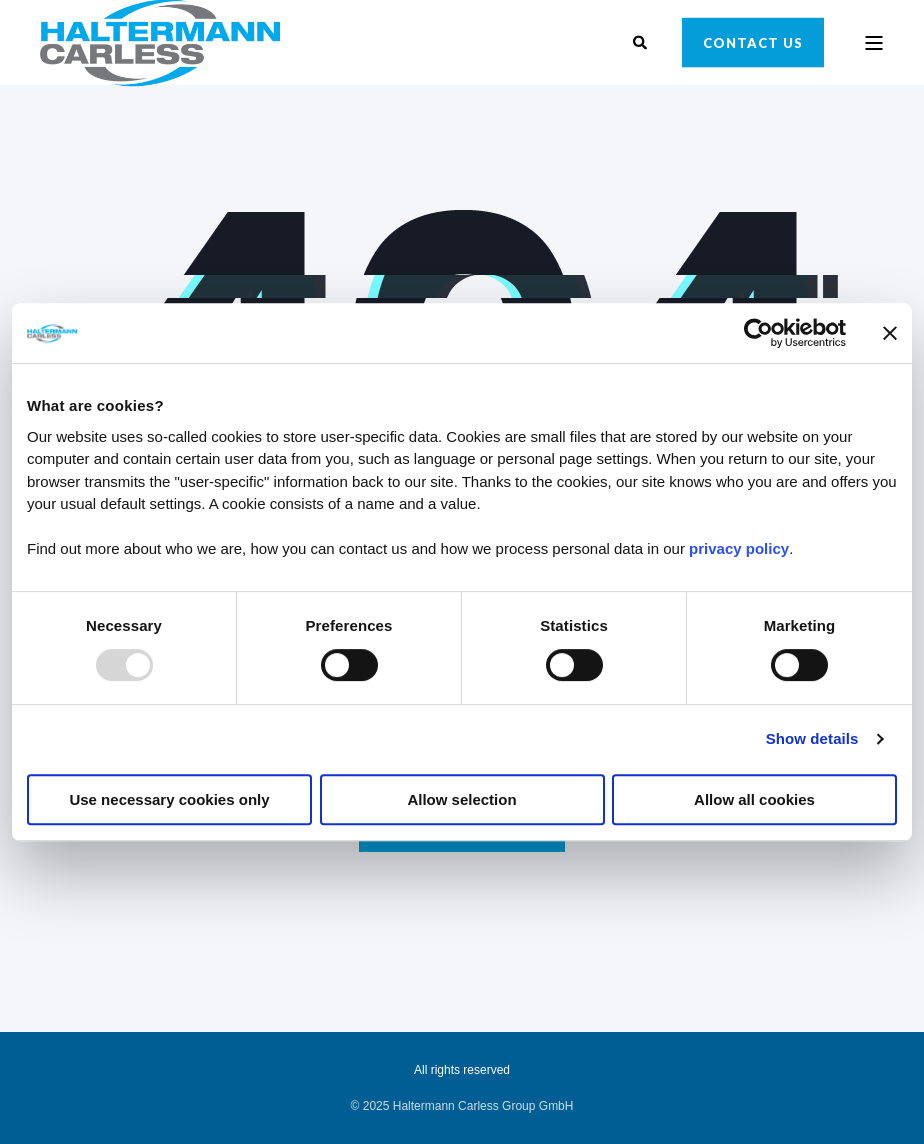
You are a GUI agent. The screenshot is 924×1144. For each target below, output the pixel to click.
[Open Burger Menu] (874, 43)
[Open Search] (642, 41)
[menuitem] (462, 1106)
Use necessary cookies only (169, 799)
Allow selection (461, 799)
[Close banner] (890, 333)
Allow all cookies (754, 799)
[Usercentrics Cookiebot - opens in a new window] (758, 333)
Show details (812, 738)
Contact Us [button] (753, 42)
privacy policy (739, 548)
